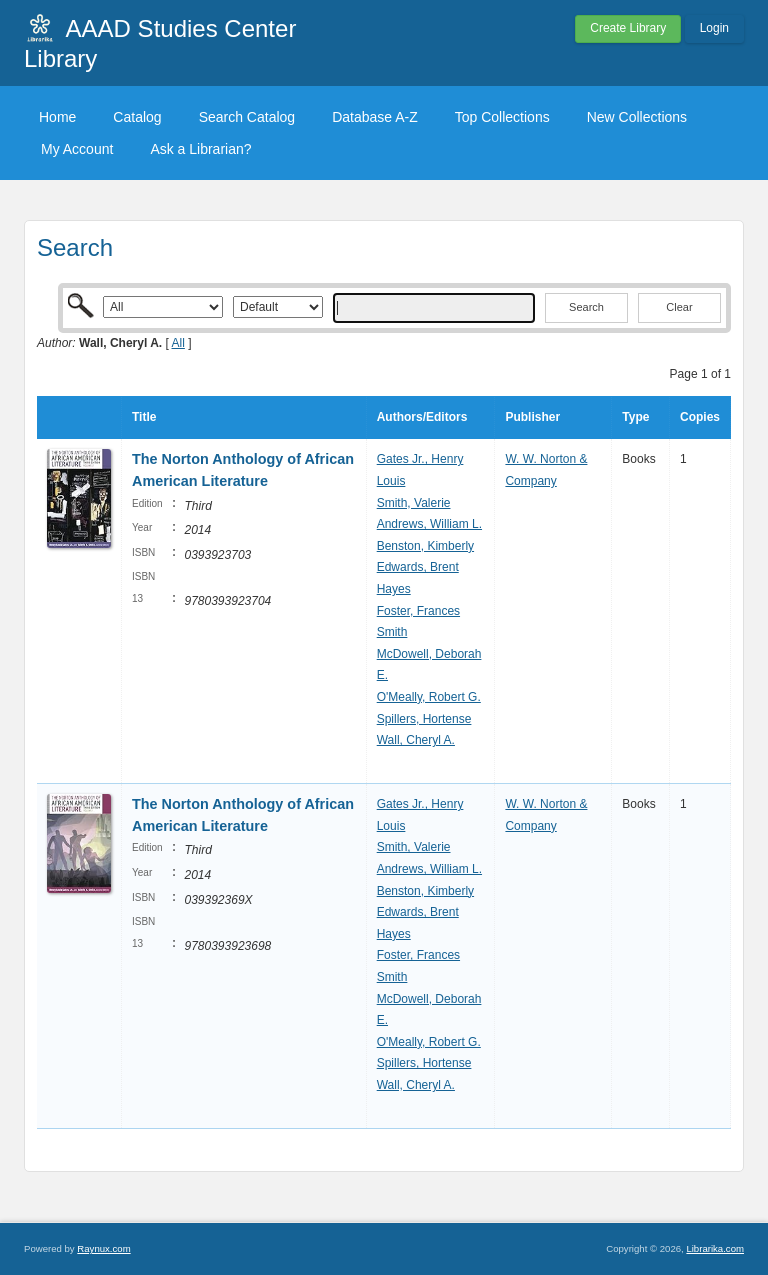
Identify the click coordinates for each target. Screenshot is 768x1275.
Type (635, 417)
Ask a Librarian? (200, 149)
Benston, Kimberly (425, 546)
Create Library (628, 28)
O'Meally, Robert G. (429, 697)
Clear (679, 307)
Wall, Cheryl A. (416, 740)
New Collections (637, 117)
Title (144, 417)
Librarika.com (715, 1248)
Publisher (532, 417)
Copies (700, 417)
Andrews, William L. (429, 524)
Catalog (137, 117)
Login (714, 28)
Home (57, 117)
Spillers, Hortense (424, 719)
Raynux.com (103, 1248)
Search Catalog (247, 117)
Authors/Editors (422, 417)
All (178, 343)
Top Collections (502, 117)
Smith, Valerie (414, 503)
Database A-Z (375, 117)
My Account (77, 149)
